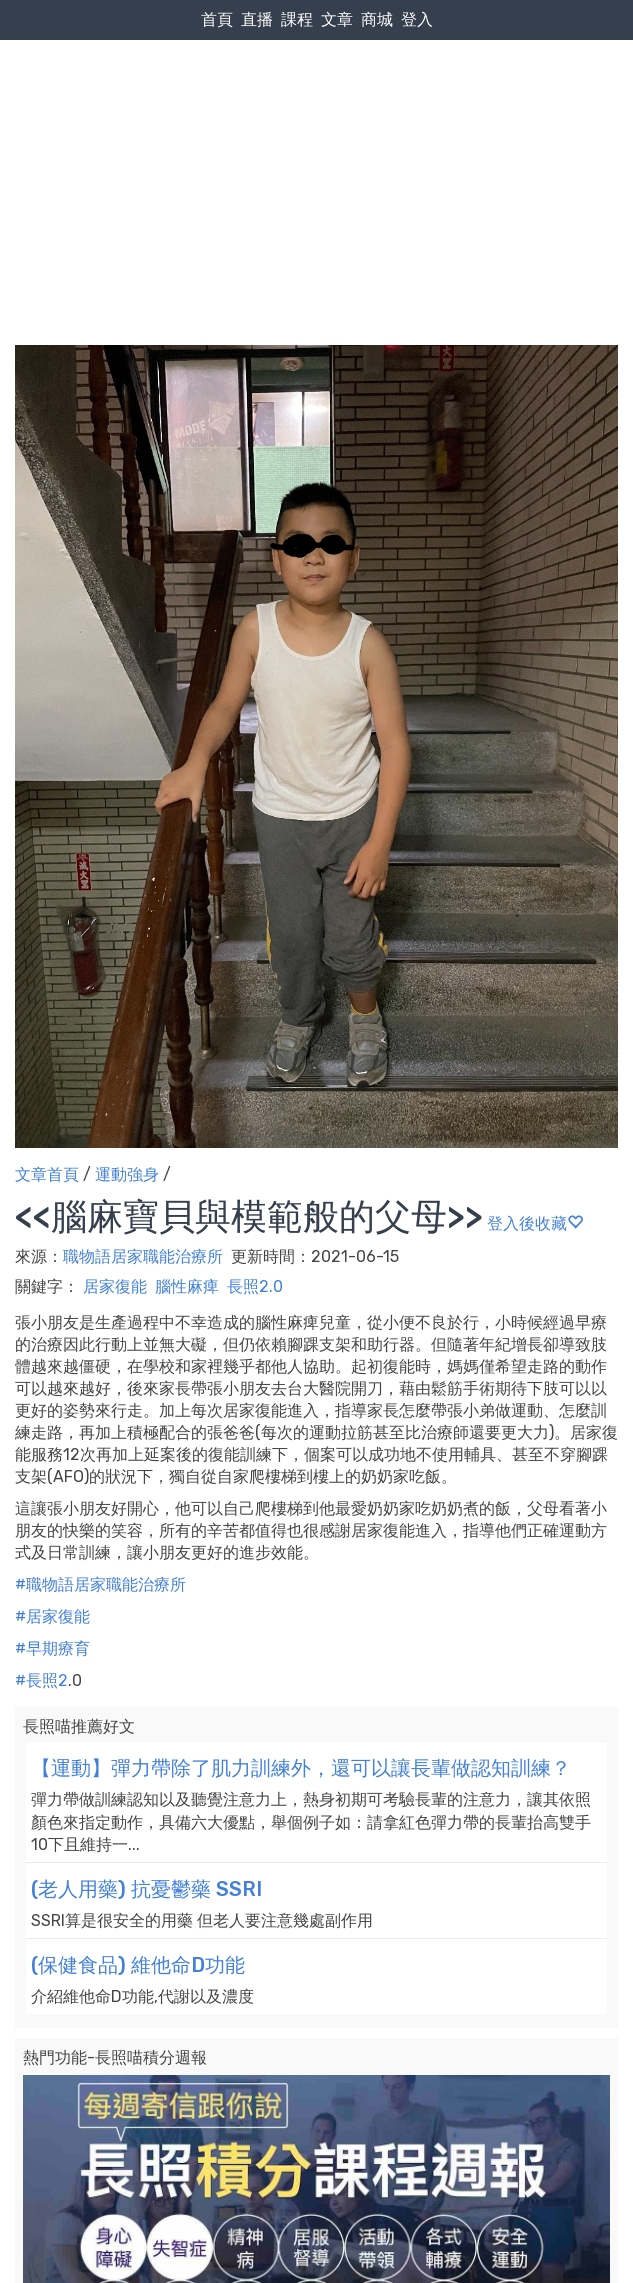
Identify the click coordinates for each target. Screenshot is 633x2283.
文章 (337, 19)
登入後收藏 (535, 1223)
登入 (417, 19)
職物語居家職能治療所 (145, 1256)
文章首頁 (47, 1174)
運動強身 (127, 1174)
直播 (257, 19)
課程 (297, 19)
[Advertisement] (316, 151)
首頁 (217, 19)
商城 (377, 19)
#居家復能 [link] (52, 1616)
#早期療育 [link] (52, 1648)
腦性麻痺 (187, 1286)
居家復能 (115, 1286)
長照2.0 (255, 1286)
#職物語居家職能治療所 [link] (100, 1584)
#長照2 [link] (41, 1680)
